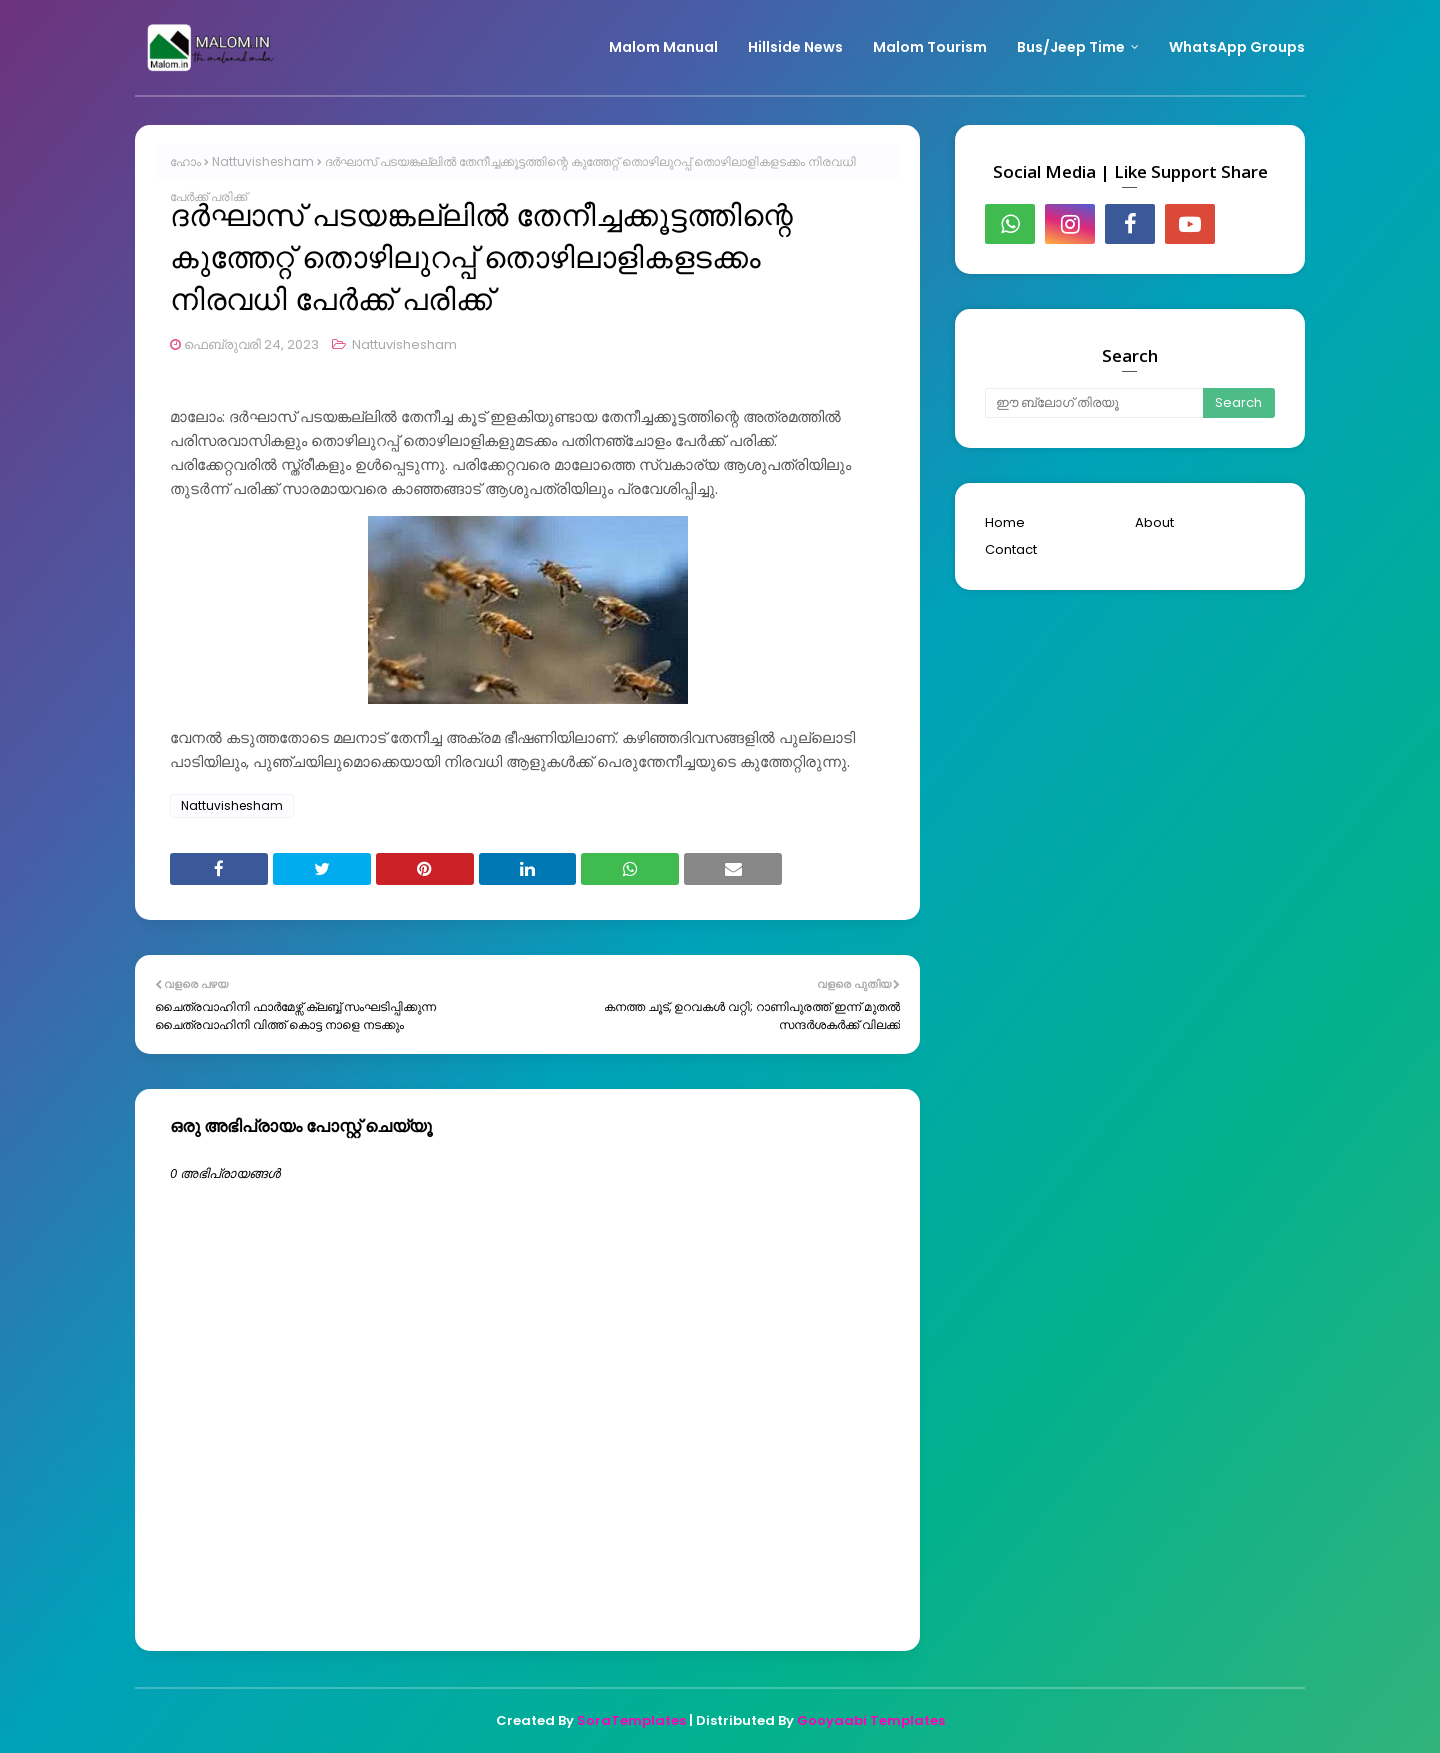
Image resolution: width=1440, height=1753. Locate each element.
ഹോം (185, 161)
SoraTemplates (631, 1720)
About (1154, 522)
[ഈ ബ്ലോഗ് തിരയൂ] (1094, 403)
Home (1005, 522)
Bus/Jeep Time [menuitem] (1071, 47)
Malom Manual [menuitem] (663, 47)
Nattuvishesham (263, 161)
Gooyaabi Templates (871, 1720)
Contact (1011, 549)
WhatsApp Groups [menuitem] (1237, 47)
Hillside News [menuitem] (795, 47)
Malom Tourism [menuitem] (930, 47)
